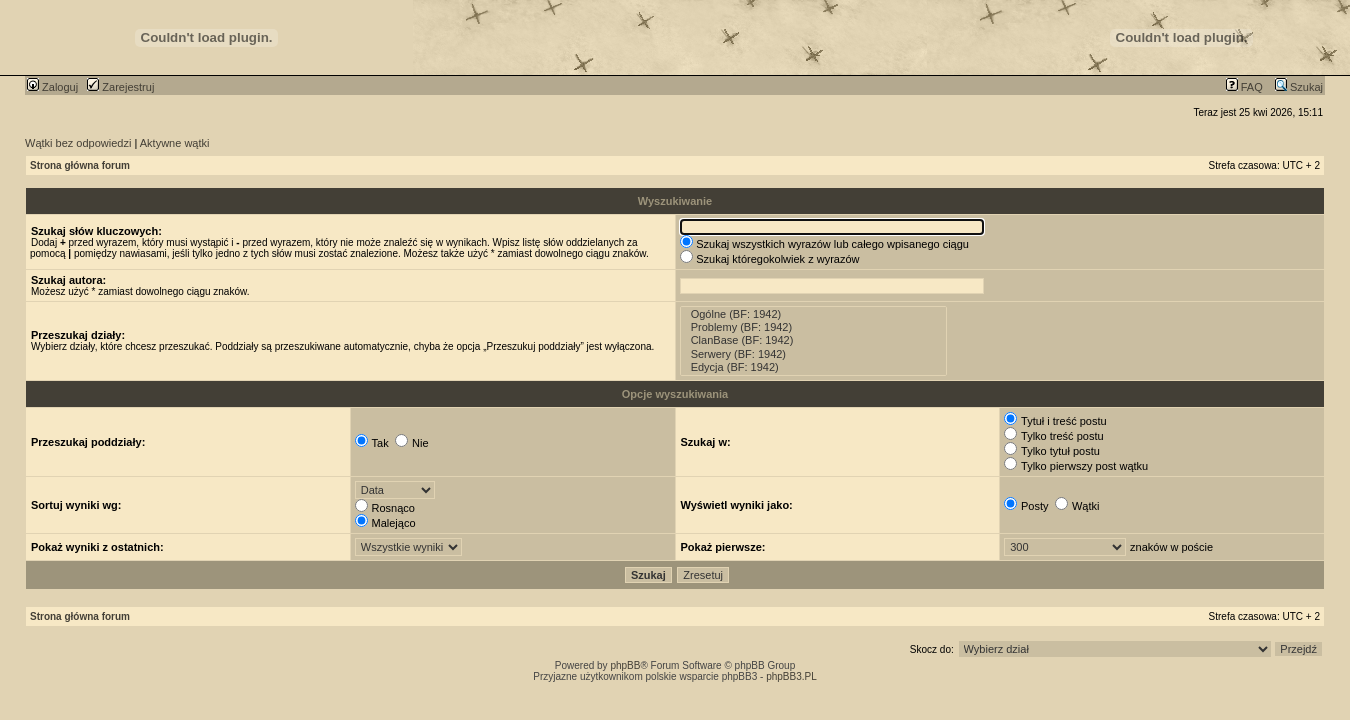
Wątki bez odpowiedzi (78, 143)
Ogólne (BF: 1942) (814, 314)
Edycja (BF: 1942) (814, 367)
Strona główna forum (80, 165)
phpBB (625, 665)
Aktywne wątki (175, 143)
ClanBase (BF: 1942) (814, 340)
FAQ (1244, 87)
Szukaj (1299, 87)
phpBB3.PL (791, 676)
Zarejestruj (120, 87)
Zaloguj (52, 87)
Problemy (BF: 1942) (814, 327)
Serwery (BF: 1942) (814, 354)
